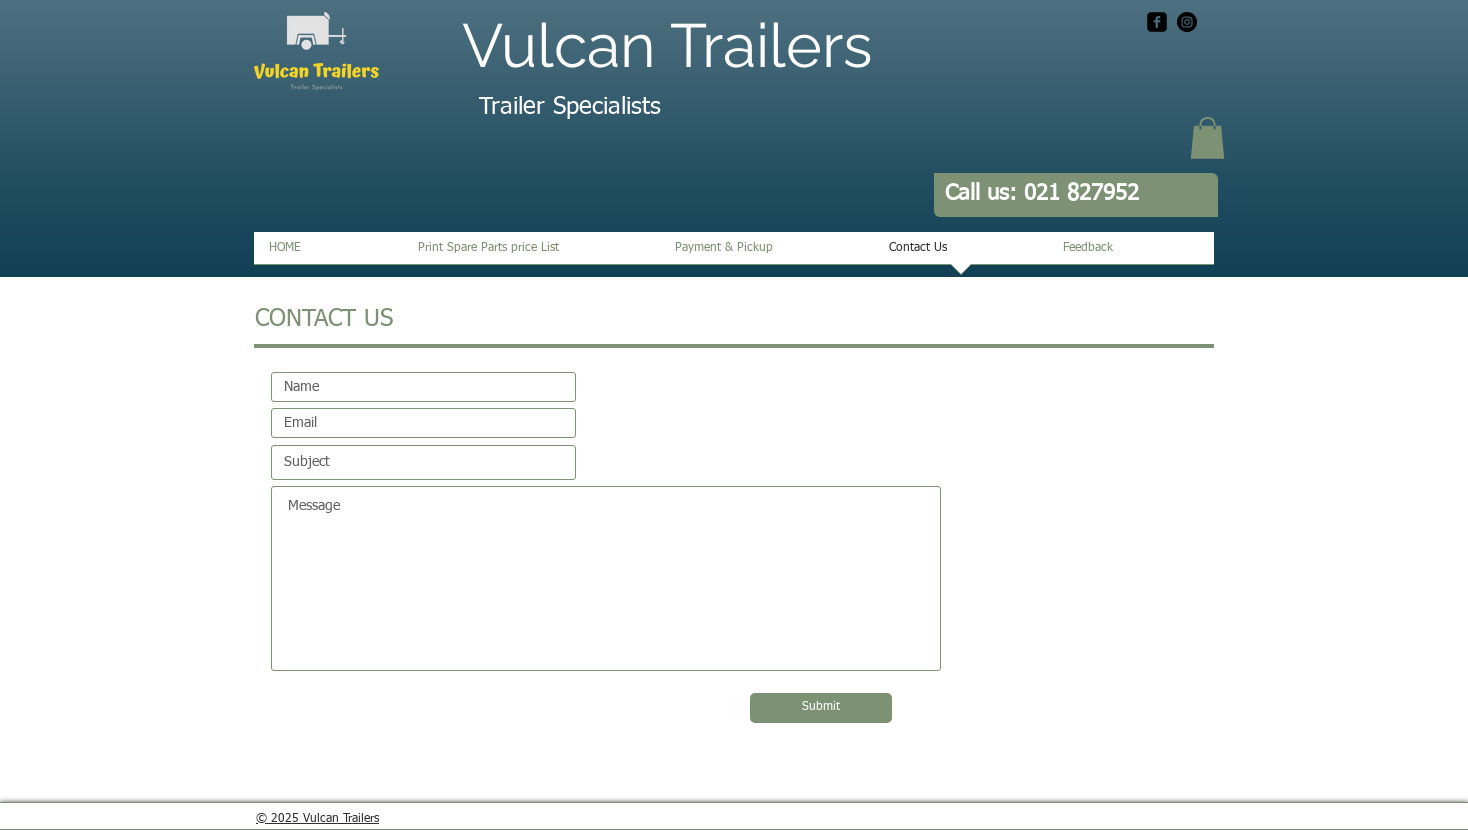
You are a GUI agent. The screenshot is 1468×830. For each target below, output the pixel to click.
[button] (1207, 138)
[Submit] (821, 708)
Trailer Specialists (570, 107)
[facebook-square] (1157, 22)
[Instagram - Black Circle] (1187, 22)
